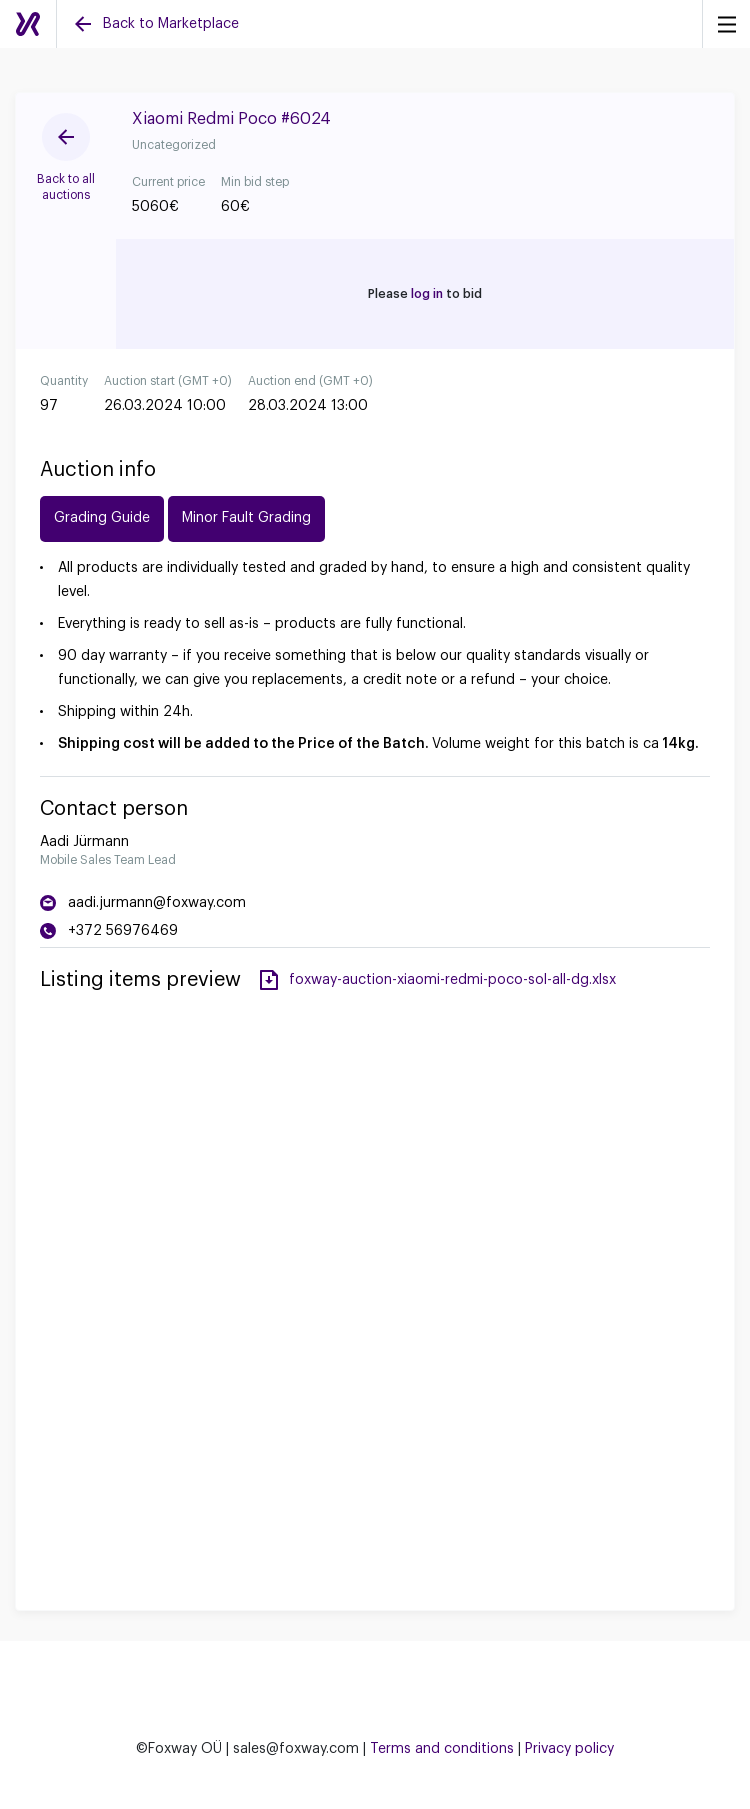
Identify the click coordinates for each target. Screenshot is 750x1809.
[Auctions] (28, 24)
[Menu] (726, 24)
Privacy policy (569, 1749)
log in (427, 294)
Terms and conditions (442, 1749)
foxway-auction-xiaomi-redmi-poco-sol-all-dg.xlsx (452, 980)
